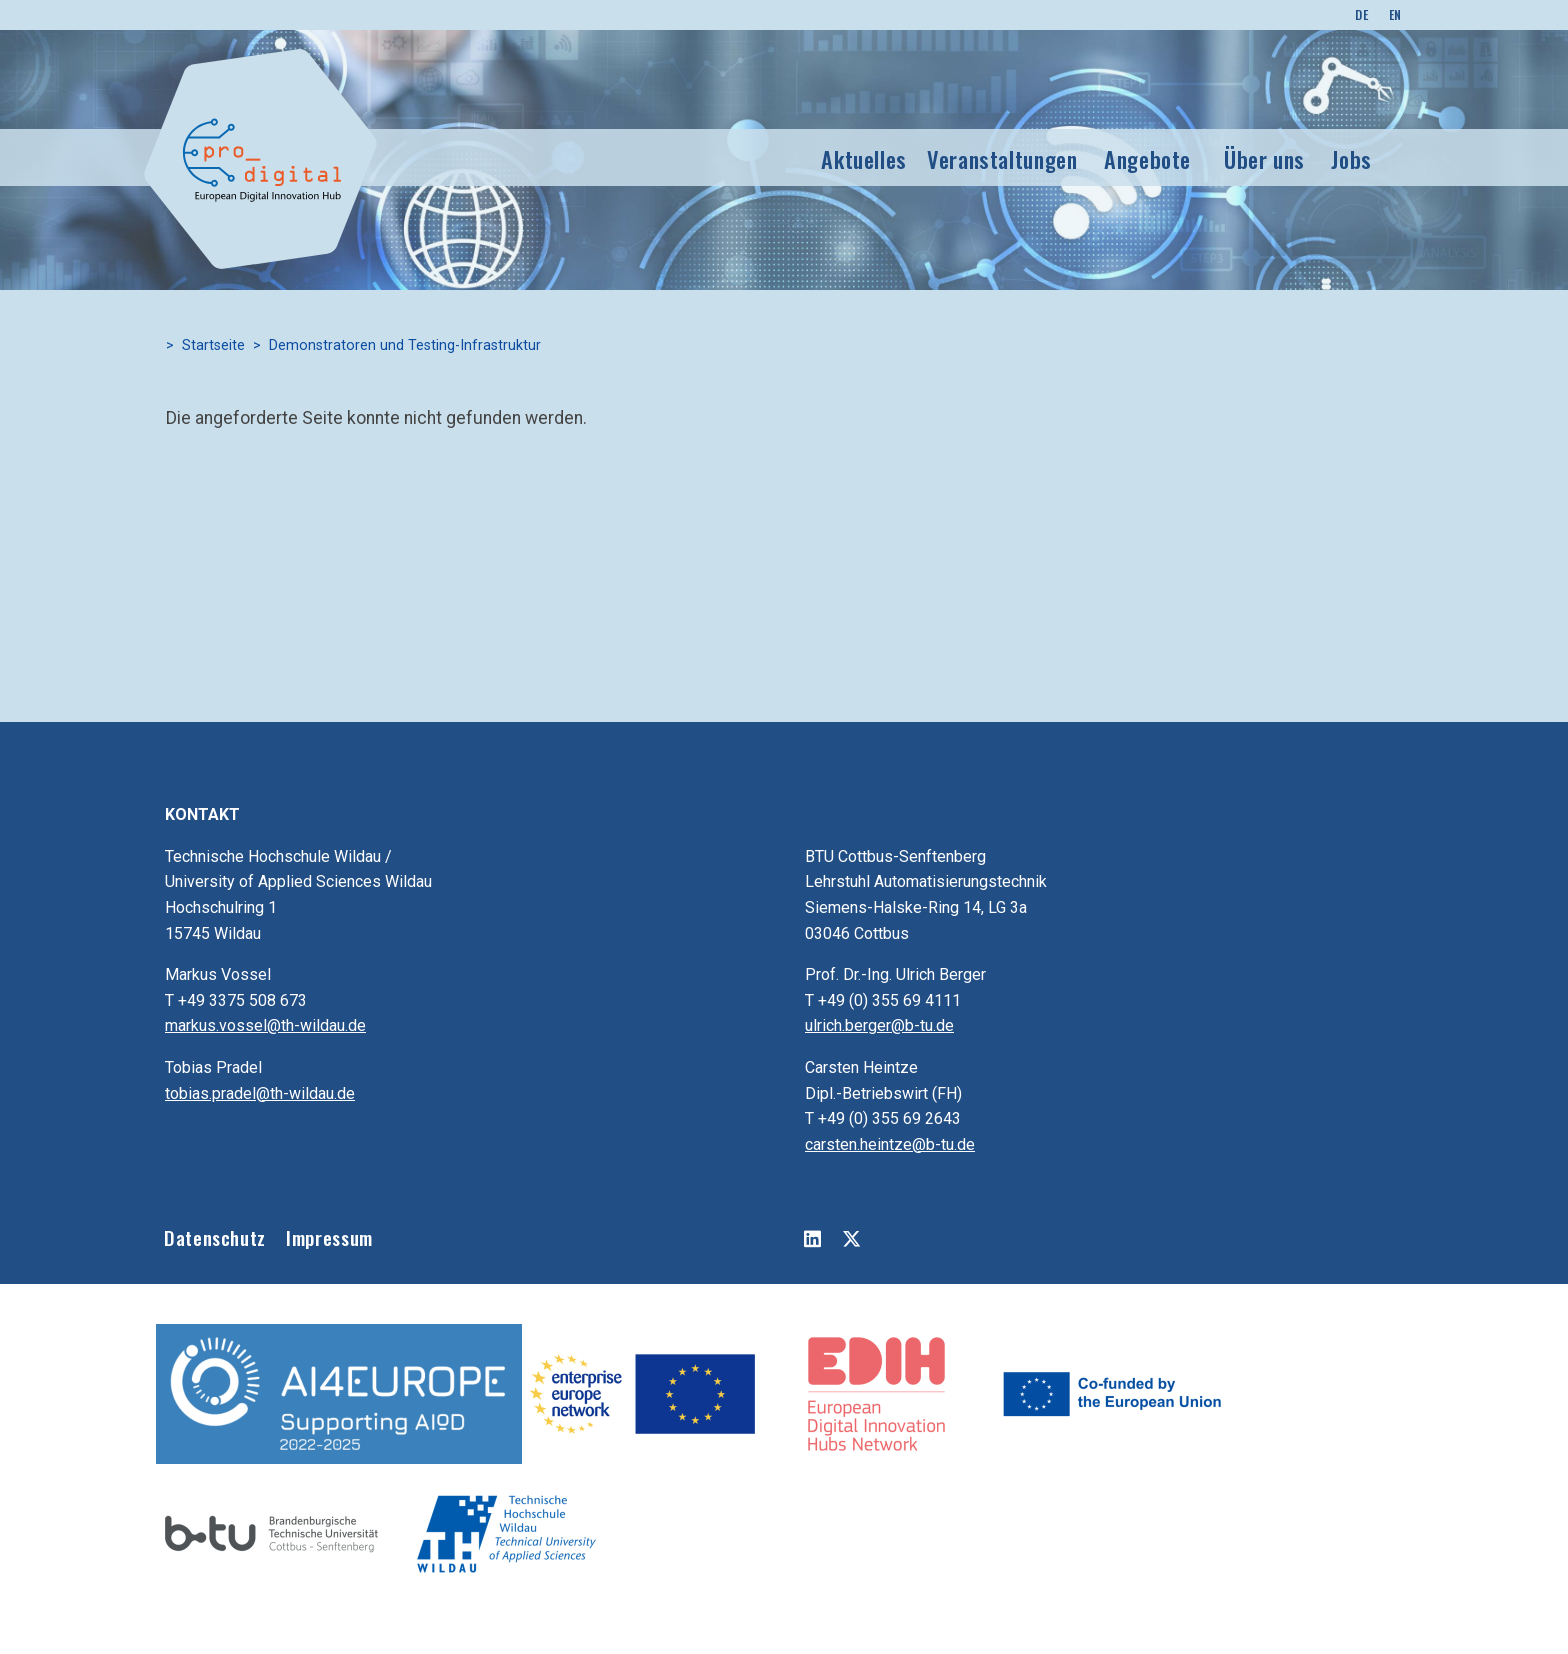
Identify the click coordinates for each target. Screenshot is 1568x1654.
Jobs (1351, 158)
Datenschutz (215, 1237)
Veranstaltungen (1002, 158)
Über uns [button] (1264, 158)
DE (1361, 14)
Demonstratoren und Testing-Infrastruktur (405, 345)
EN (1395, 14)
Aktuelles (864, 158)
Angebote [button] (1147, 158)
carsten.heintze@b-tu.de (890, 1144)
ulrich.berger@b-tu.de (879, 1025)
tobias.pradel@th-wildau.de (260, 1093)
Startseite (213, 345)
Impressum (329, 1237)
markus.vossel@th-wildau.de (265, 1025)
